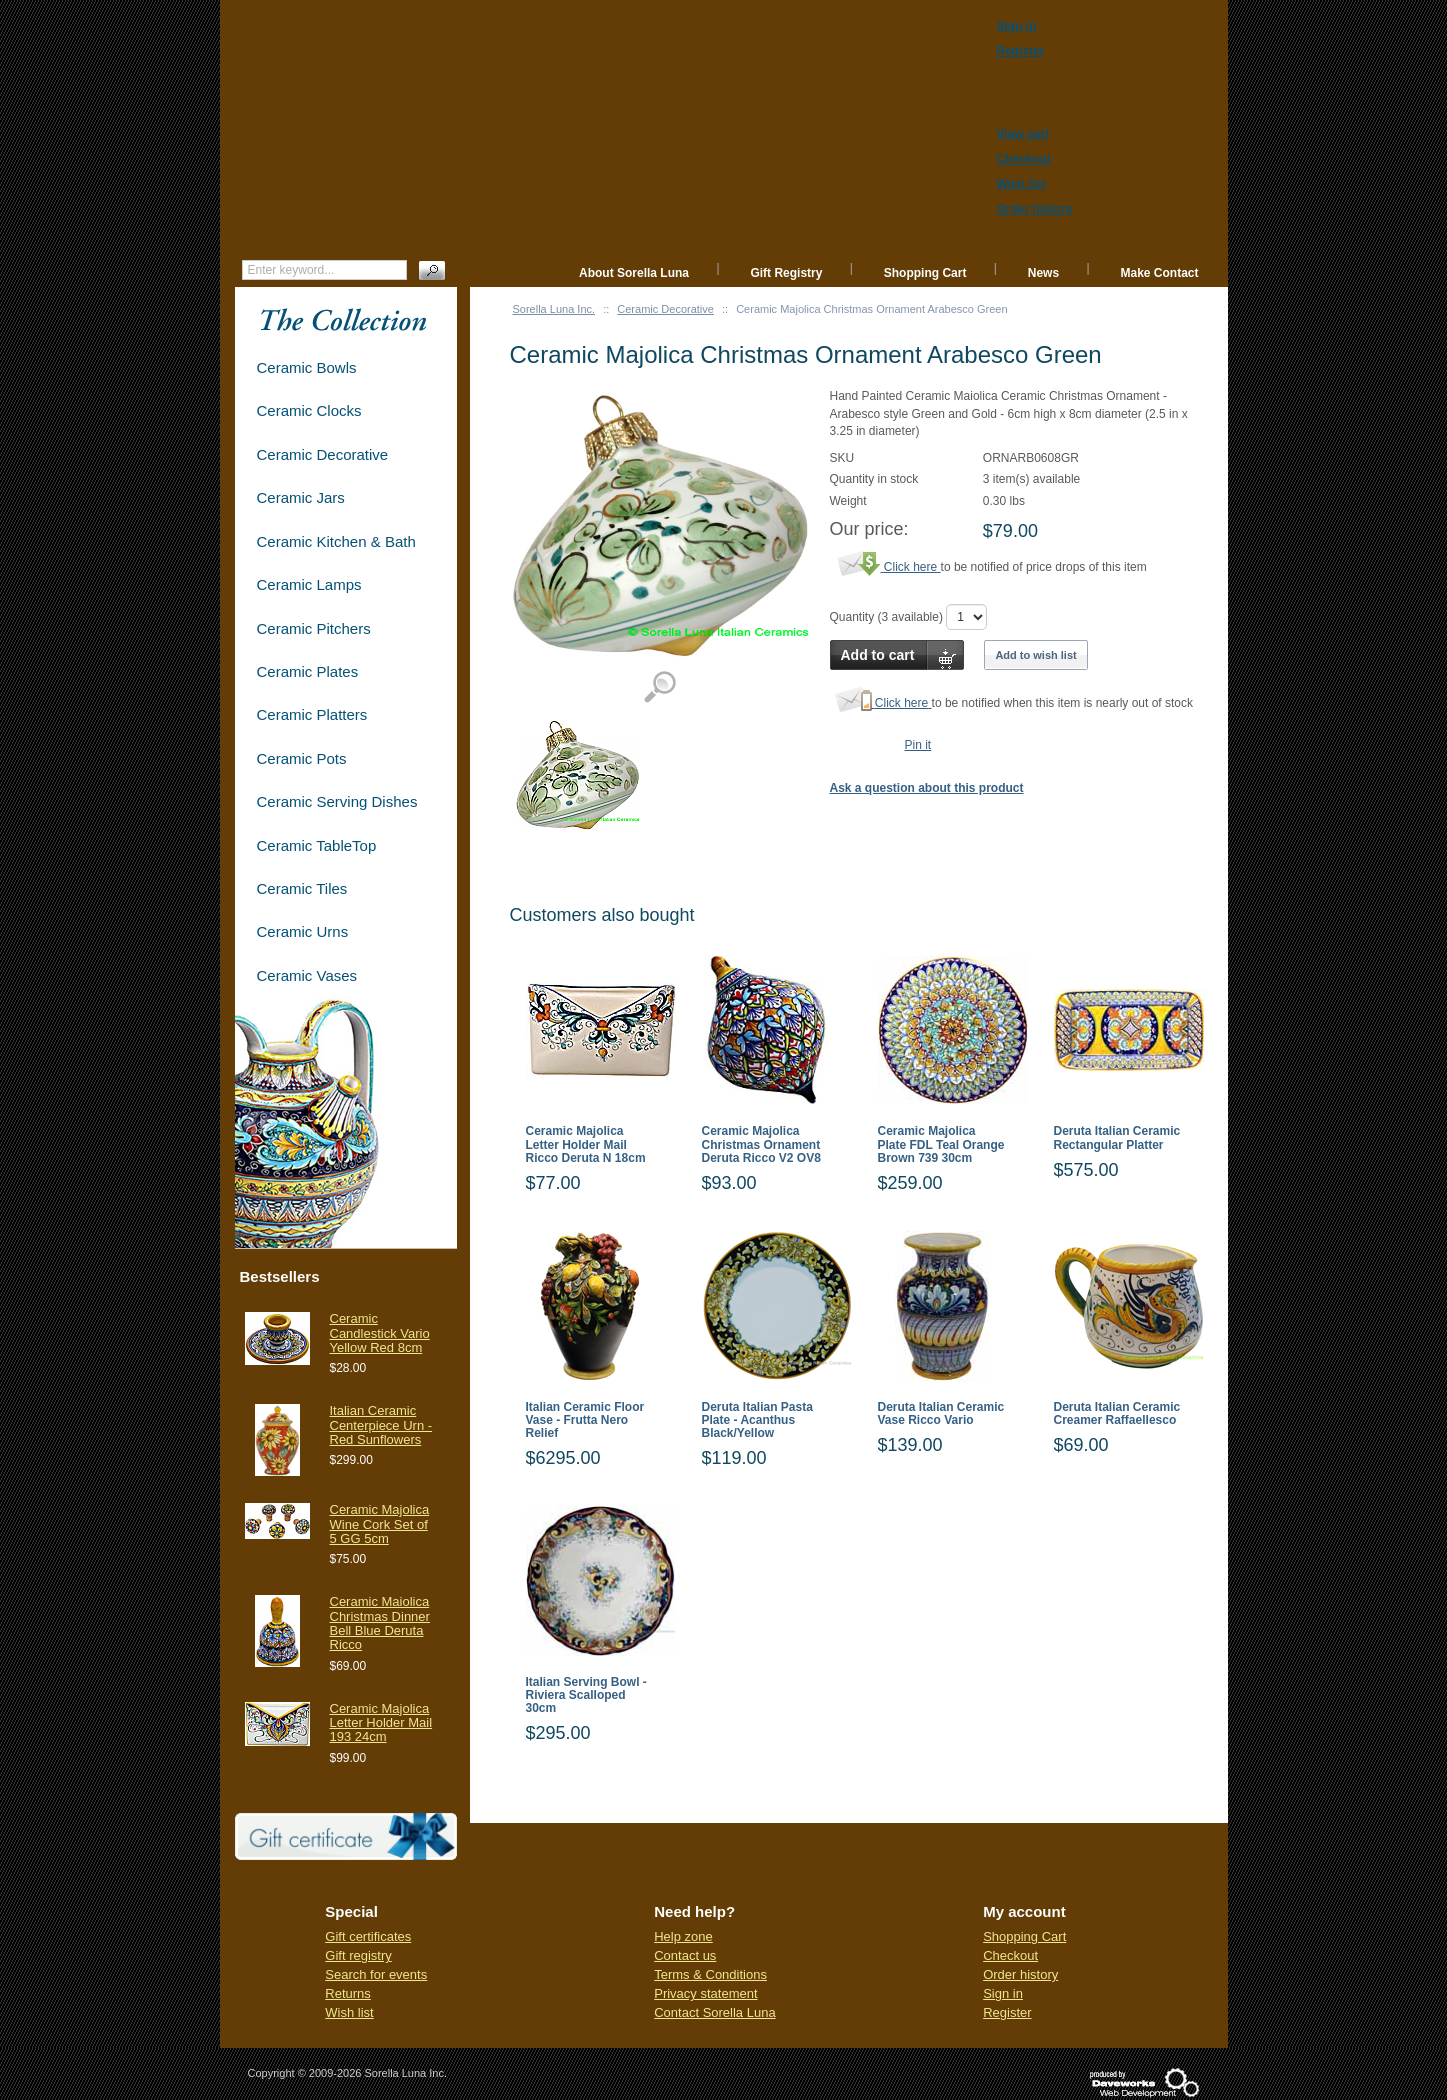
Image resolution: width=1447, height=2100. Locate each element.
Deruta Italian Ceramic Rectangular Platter (1117, 1138)
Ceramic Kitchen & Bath (336, 541)
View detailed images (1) (659, 687)
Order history (1020, 1974)
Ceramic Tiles (302, 888)
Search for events (376, 1974)
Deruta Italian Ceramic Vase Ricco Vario (941, 1414)
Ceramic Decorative (665, 309)
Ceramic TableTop (317, 845)
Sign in (1003, 1993)
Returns (348, 1993)
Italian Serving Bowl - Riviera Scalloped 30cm (586, 1695)
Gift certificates (368, 1936)
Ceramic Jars (301, 497)
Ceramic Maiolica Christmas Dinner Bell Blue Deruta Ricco (380, 1623)
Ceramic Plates (308, 671)
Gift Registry (786, 273)
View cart (1023, 134)
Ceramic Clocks (309, 410)
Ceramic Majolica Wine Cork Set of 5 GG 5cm (380, 1524)
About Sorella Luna (634, 273)
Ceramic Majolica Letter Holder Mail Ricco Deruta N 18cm (586, 1144)
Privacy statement (705, 1993)
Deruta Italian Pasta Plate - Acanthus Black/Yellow (757, 1420)
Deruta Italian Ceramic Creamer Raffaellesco (1117, 1414)
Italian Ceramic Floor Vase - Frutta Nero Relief (585, 1420)
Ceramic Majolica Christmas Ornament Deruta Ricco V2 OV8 (761, 1144)
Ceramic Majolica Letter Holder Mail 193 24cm (381, 1723)
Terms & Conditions (710, 1974)
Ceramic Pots (302, 758)
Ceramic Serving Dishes (337, 801)
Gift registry (358, 1955)
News (1043, 273)
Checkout (1010, 1955)
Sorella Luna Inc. (554, 309)
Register (1007, 2012)
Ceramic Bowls (307, 367)
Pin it (918, 745)
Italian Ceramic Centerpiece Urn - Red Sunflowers (381, 1425)
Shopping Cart (925, 273)
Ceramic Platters (312, 714)
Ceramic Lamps (309, 584)
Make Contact (1159, 273)
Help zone (683, 1936)
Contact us (685, 1955)
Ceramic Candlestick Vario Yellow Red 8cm (380, 1333)
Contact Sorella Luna (714, 2012)
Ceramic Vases (307, 975)
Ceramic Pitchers (314, 628)
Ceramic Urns (303, 931)
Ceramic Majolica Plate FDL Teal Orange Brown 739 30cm (941, 1144)
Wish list (349, 2012)
